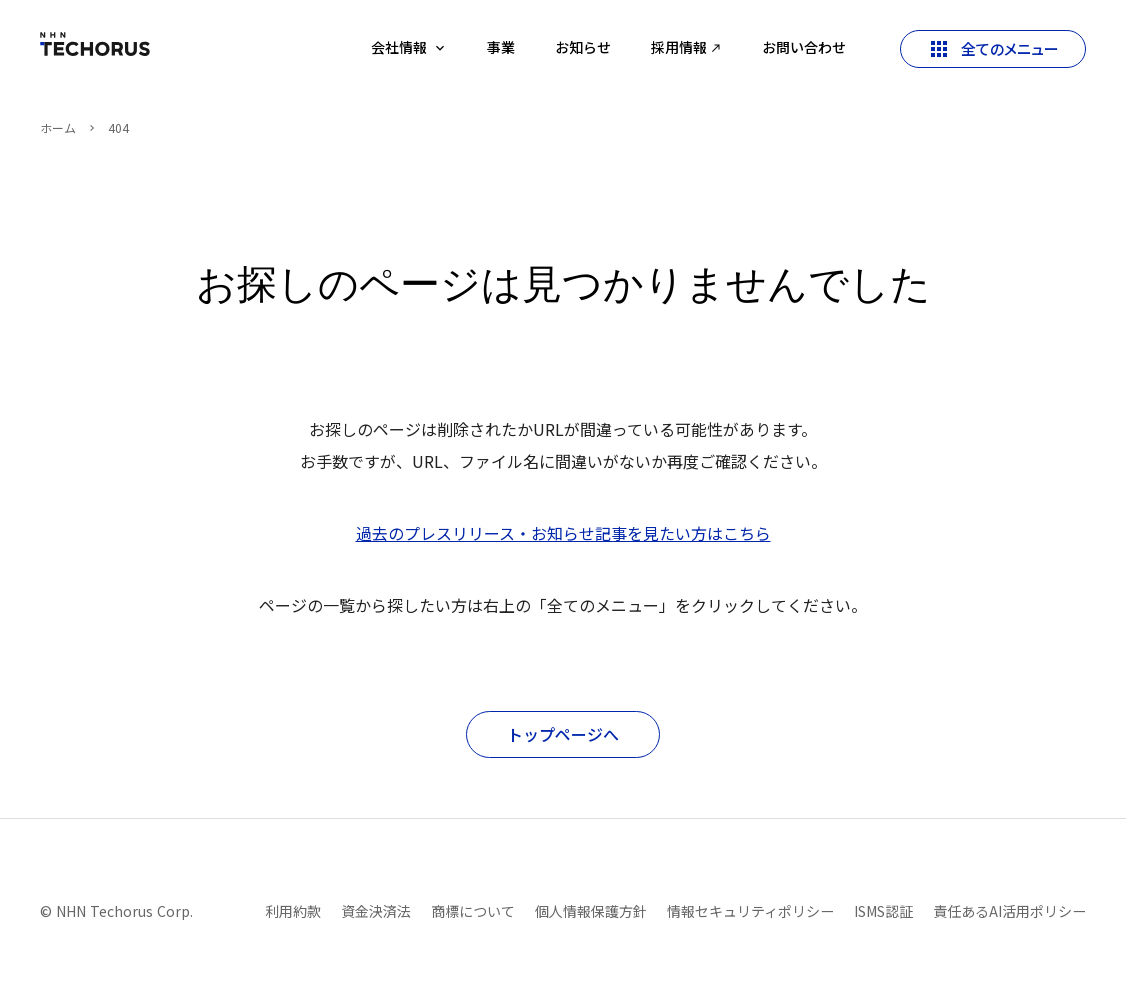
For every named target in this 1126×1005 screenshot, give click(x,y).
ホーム (58, 128)
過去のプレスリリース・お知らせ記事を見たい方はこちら (563, 533)
